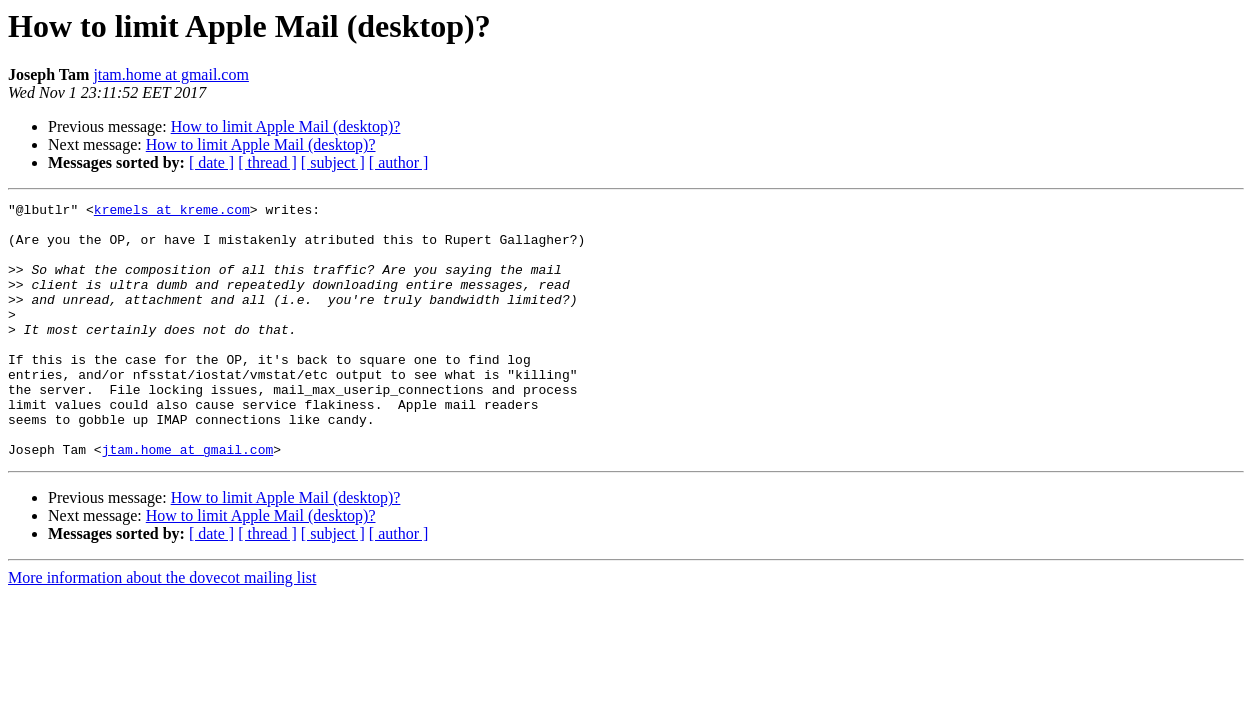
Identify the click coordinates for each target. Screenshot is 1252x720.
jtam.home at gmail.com (171, 74)
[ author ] (399, 162)
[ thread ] (267, 162)
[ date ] (211, 162)
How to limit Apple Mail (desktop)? (286, 126)
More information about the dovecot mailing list (162, 628)
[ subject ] (333, 162)
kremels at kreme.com (172, 212)
